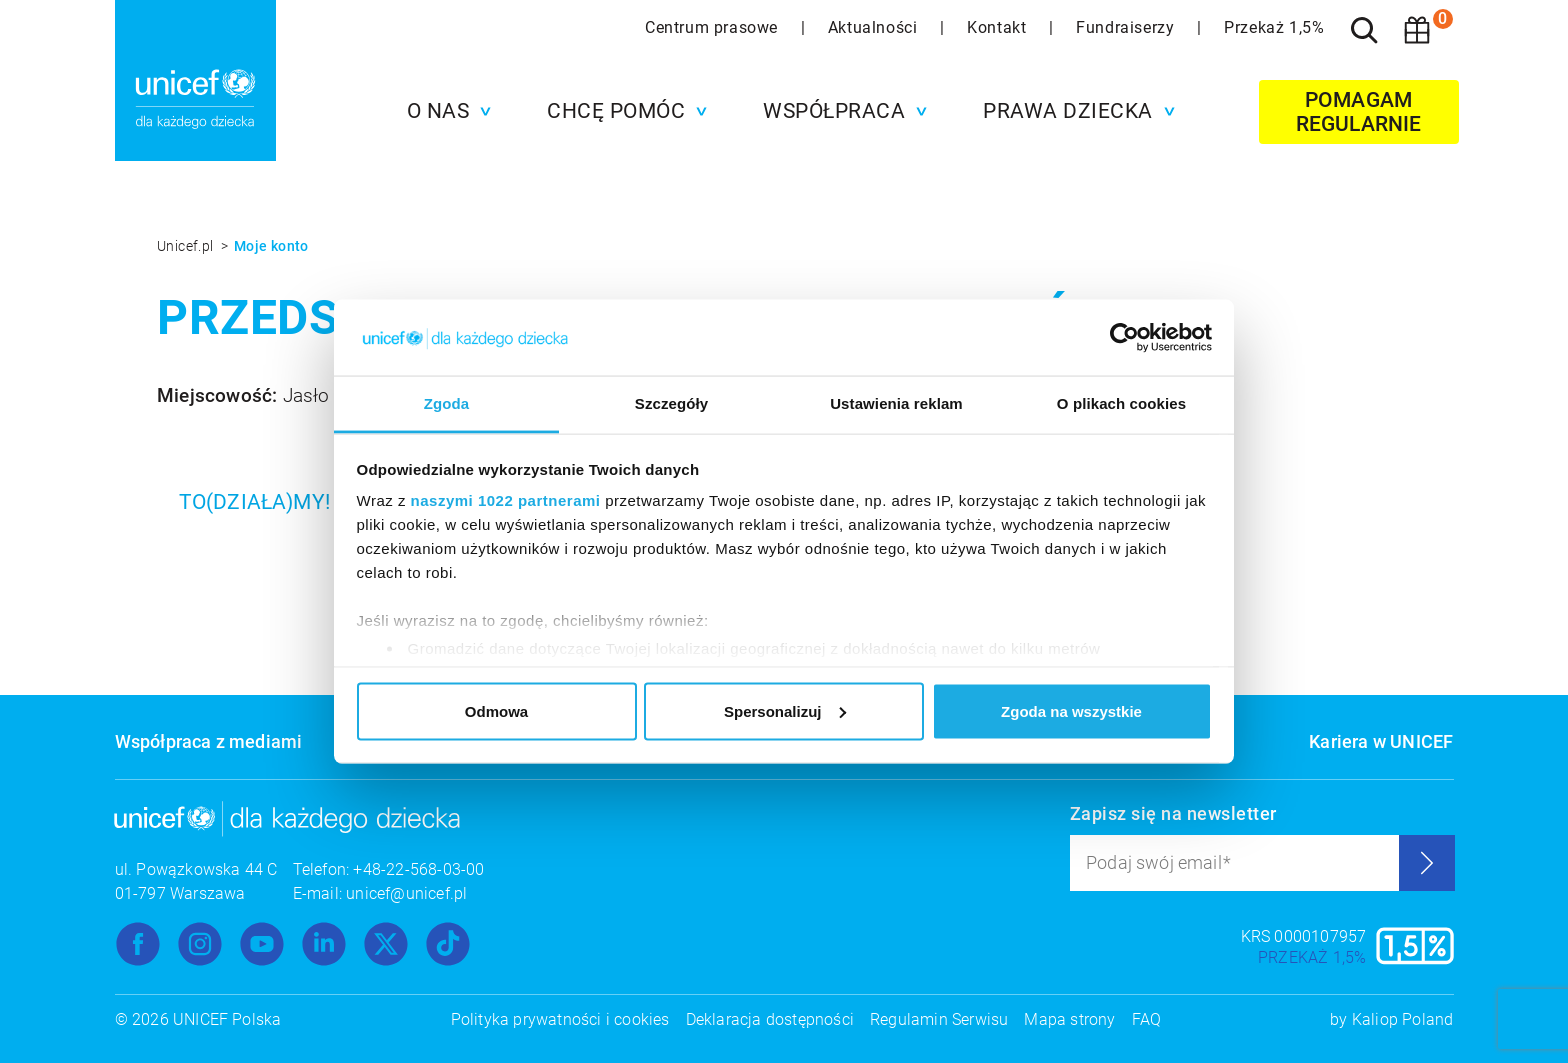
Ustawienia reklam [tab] (896, 403)
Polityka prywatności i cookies (560, 1019)
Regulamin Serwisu (939, 1019)
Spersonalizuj (785, 710)
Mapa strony (1069, 1019)
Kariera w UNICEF (1381, 741)
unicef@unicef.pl (406, 893)
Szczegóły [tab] (671, 403)
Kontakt (999, 27)
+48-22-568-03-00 (418, 869)
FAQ (1147, 1019)
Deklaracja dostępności (770, 1019)
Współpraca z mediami (209, 741)
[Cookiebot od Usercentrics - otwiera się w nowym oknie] (1124, 338)
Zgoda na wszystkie (1071, 710)
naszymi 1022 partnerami (506, 500)
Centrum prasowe (714, 27)
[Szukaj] (1365, 30)
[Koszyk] (1417, 30)
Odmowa (496, 710)
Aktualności (875, 27)
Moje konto (271, 246)
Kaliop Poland (1403, 1019)
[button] (444, 111)
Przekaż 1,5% (1274, 27)
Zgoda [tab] (447, 403)
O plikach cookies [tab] (1121, 403)
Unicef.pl (187, 246)
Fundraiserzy (1127, 27)
